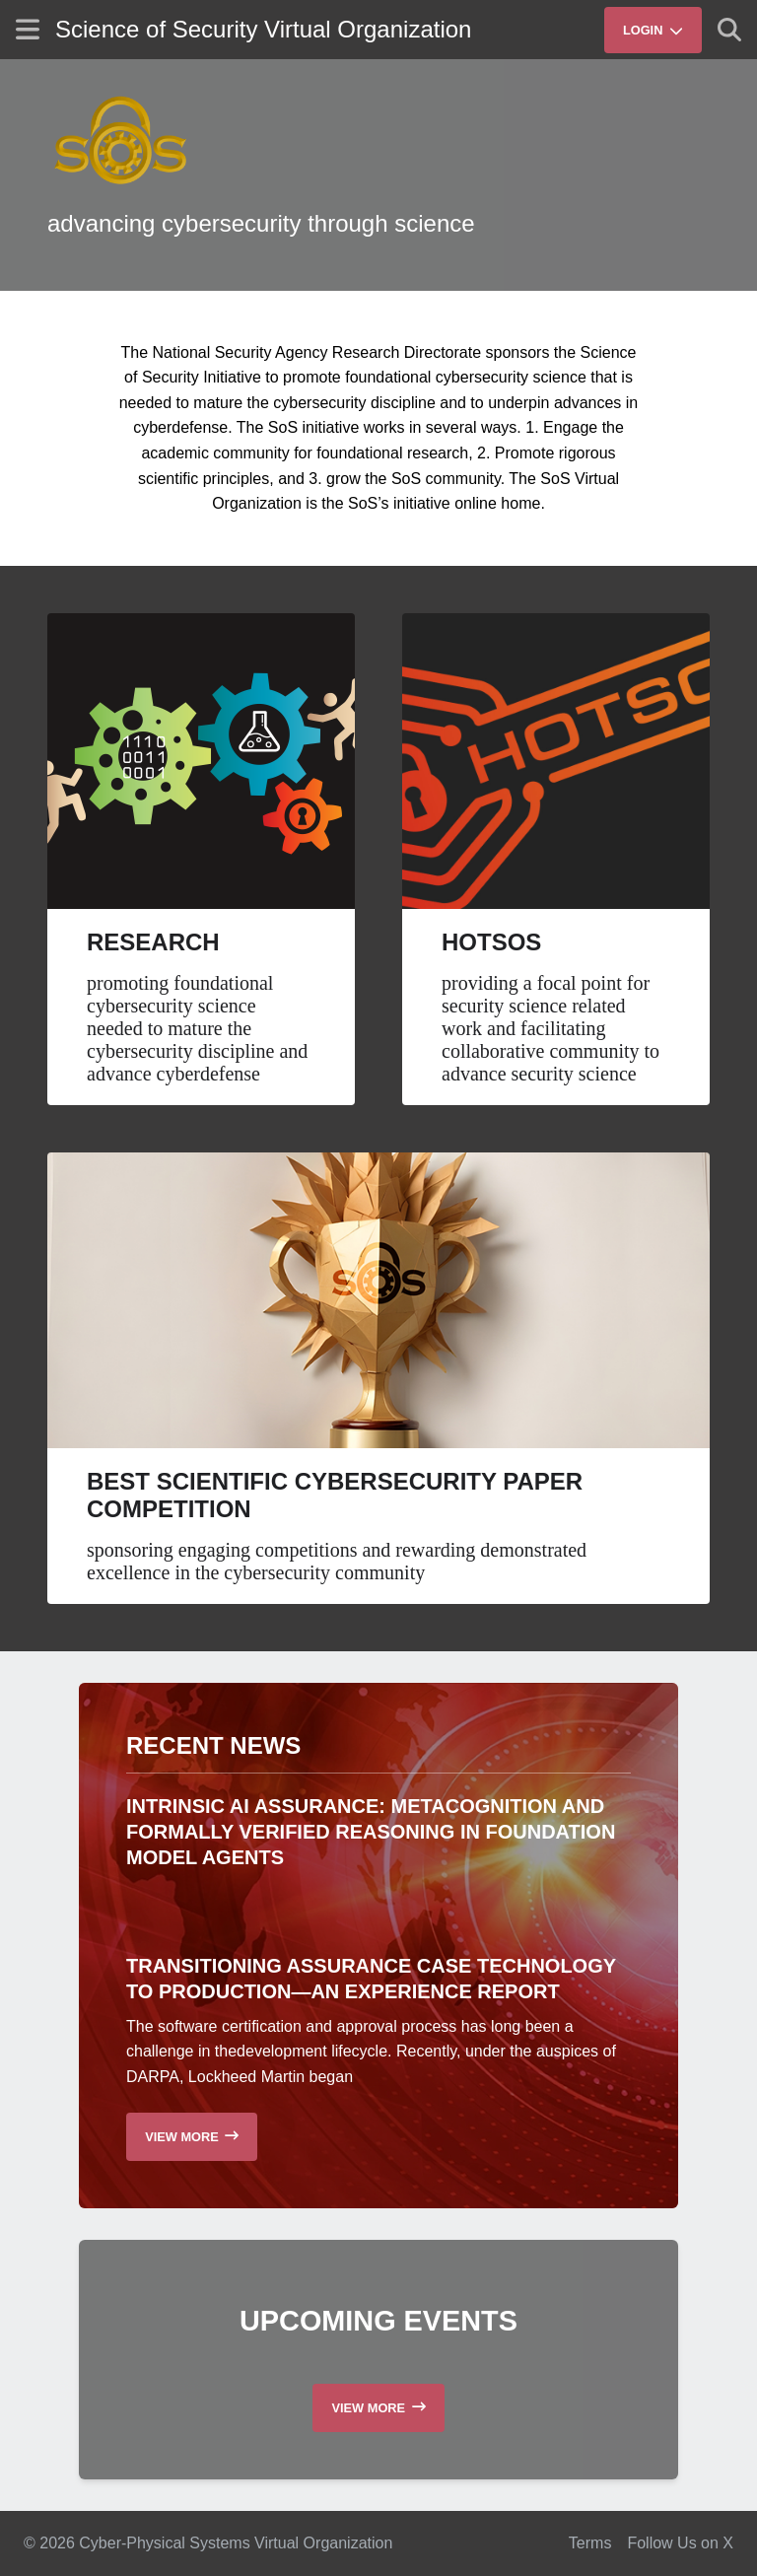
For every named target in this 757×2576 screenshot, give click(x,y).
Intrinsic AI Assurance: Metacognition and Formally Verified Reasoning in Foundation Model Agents (370, 1831)
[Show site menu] (27, 29)
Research (153, 942)
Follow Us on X (680, 2543)
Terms (590, 2543)
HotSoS (491, 942)
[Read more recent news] (191, 2137)
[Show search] (729, 29)
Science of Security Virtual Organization (263, 29)
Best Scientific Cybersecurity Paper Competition (335, 1495)
